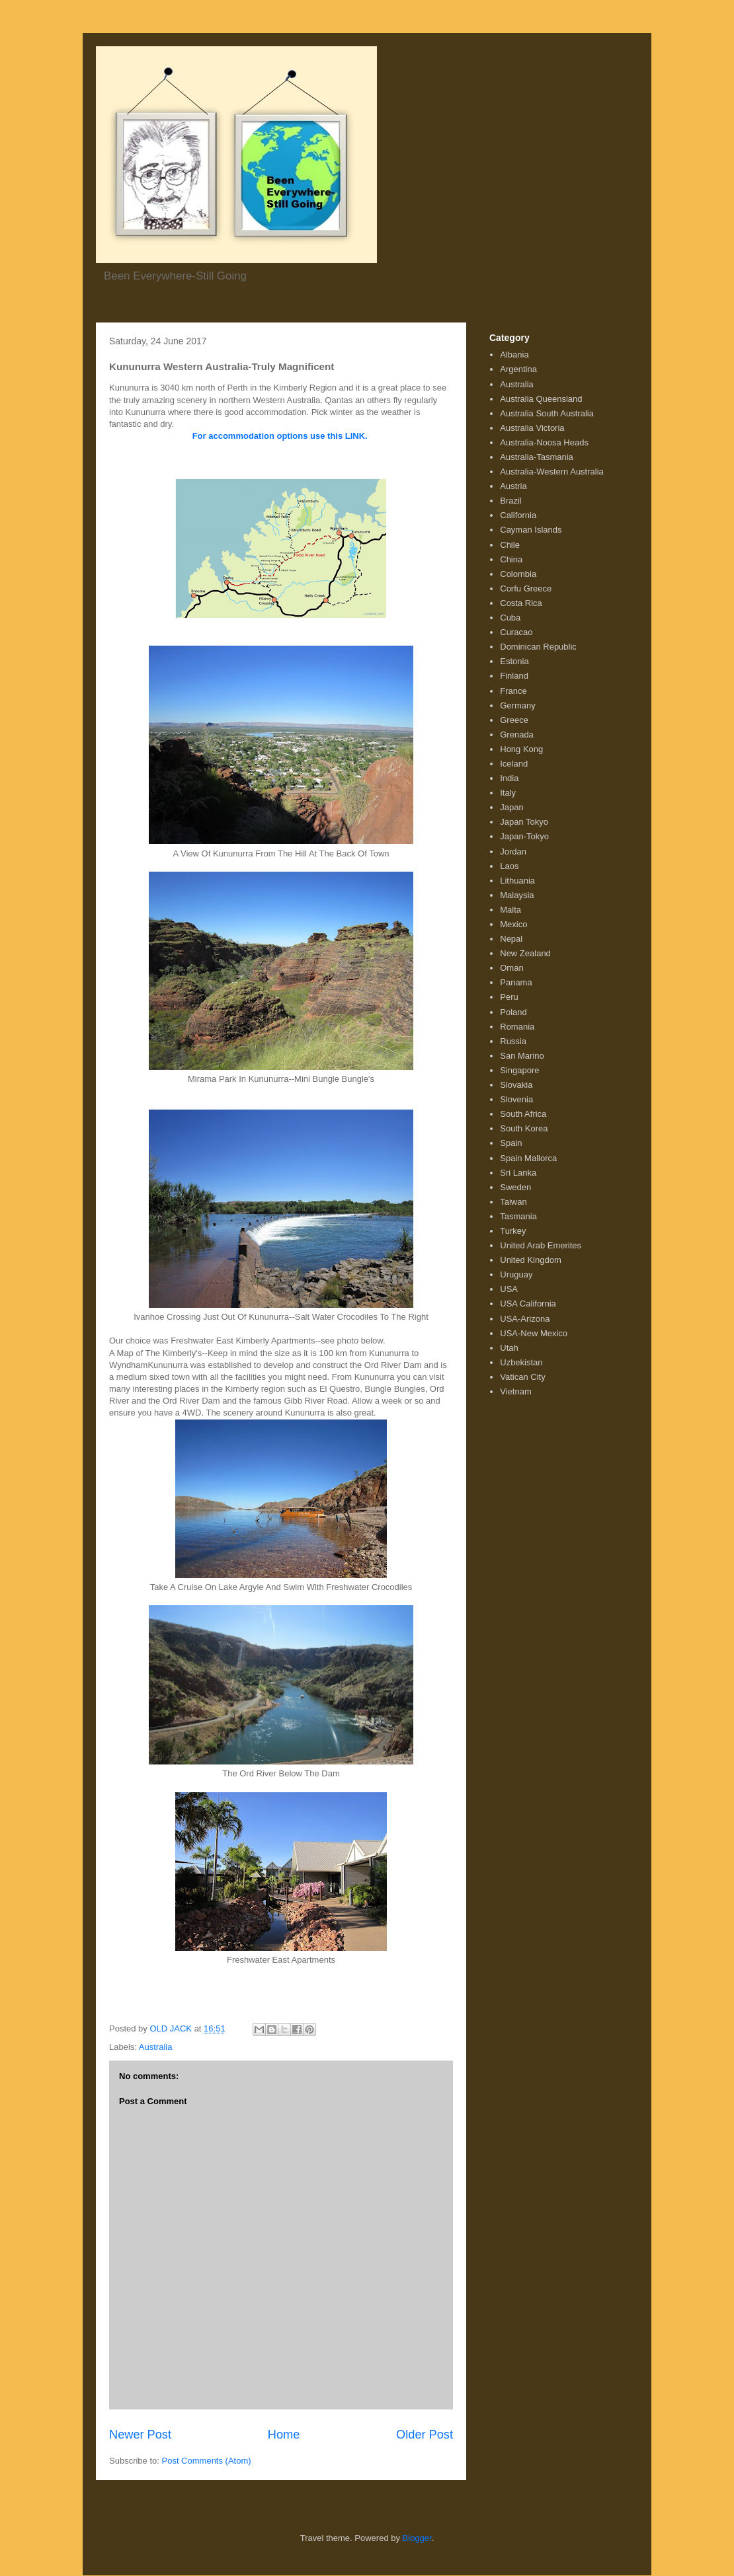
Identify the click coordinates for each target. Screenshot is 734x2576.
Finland (514, 676)
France (513, 691)
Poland (513, 1012)
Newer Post (140, 2434)
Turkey (513, 1231)
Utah (509, 1348)
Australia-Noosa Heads (544, 442)
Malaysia (517, 895)
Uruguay (516, 1274)
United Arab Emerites (540, 1245)
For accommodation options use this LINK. (280, 436)
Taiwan (513, 1202)
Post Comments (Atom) (206, 2461)
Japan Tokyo (524, 822)
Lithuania (517, 881)
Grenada (517, 734)
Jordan (513, 851)
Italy (508, 793)
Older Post (424, 2434)
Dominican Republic (538, 647)
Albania (514, 355)
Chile (510, 545)
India (509, 778)
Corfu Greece (525, 588)
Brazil (511, 501)
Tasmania (518, 1216)
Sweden (515, 1187)
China (511, 559)
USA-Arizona (525, 1319)
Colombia (518, 574)
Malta (510, 910)
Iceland (514, 764)
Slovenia (516, 1099)
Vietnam (515, 1391)
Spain (511, 1143)
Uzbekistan (521, 1362)
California (518, 515)
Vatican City (522, 1377)
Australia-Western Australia (552, 471)
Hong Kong (521, 749)
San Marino (522, 1056)
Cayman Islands (530, 530)
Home (284, 2434)
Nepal (511, 939)
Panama (516, 982)
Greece (514, 720)
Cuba (510, 618)
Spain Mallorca (528, 1158)
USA (509, 1289)
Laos (509, 866)
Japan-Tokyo (524, 836)
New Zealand (525, 953)
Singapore (519, 1070)
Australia (156, 2047)
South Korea (524, 1128)
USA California (528, 1303)
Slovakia (516, 1085)
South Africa (523, 1114)
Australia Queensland (541, 399)
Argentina (518, 369)
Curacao (516, 632)
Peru (509, 997)
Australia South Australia (547, 413)
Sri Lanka (518, 1173)
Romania (517, 1027)
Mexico (513, 924)
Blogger (417, 2538)
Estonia (514, 661)
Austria (513, 486)
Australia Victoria (532, 428)
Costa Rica (521, 603)
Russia (513, 1041)
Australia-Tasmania (536, 457)
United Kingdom (530, 1260)
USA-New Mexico (533, 1333)
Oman (511, 968)
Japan (511, 807)
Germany (517, 705)
